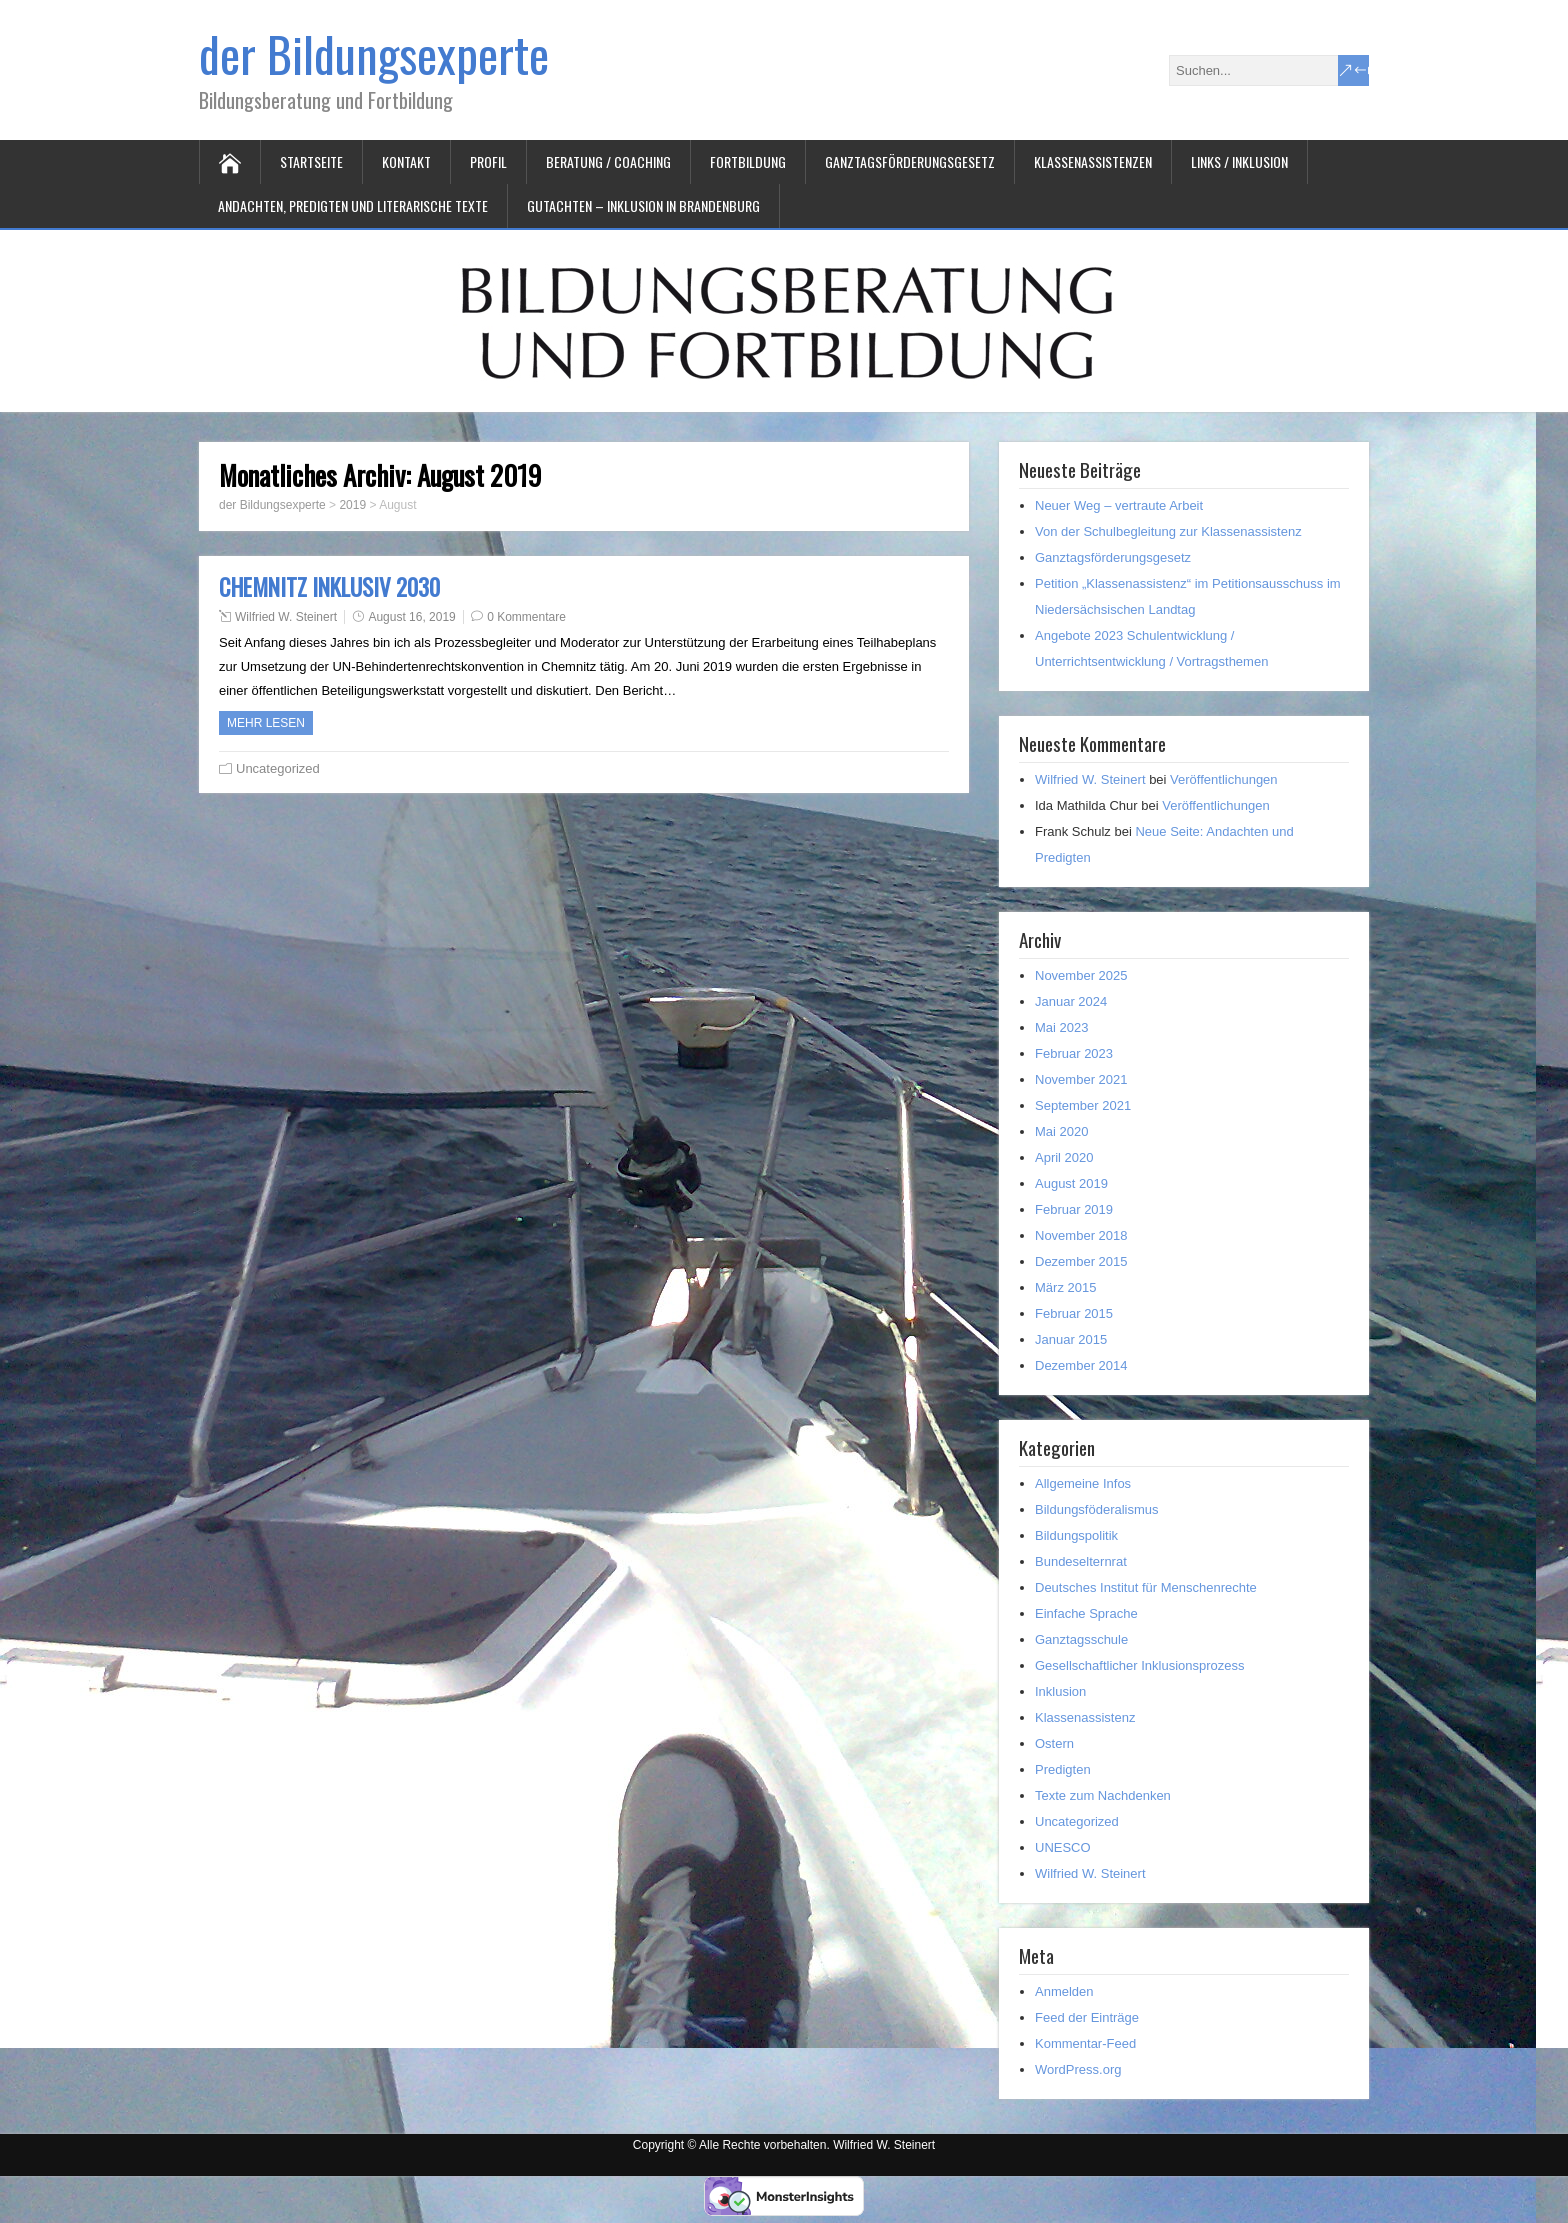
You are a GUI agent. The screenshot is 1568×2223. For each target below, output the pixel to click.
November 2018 (1081, 1235)
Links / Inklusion (1239, 161)
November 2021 (1081, 1079)
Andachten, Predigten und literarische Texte (353, 205)
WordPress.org (1078, 2069)
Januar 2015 (1071, 1339)
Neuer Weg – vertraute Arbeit (1119, 505)
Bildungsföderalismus (1097, 1509)
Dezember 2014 (1081, 1365)
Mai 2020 (1061, 1131)
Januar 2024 (1071, 1001)
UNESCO (1063, 1847)
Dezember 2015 (1081, 1261)
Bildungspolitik (1076, 1535)
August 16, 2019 (411, 617)
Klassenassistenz (1085, 1717)
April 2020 (1064, 1157)
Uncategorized (278, 768)
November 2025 (1081, 975)
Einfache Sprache (1086, 1613)
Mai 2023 (1061, 1027)
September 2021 (1083, 1105)
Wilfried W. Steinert (286, 617)
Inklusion (1060, 1691)
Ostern (1054, 1743)
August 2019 (1071, 1183)
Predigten (1063, 1769)
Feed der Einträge (1087, 2017)
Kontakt (406, 161)
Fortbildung (748, 161)
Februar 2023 (1074, 1053)
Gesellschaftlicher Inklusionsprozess (1140, 1665)
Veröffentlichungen (1223, 779)
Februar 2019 (1074, 1209)
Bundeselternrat (1081, 1561)
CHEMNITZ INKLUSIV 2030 (329, 587)
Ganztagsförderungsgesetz (910, 161)
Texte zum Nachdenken (1103, 1795)
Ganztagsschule (1081, 1639)
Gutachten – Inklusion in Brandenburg (643, 205)
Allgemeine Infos (1083, 1483)
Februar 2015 (1074, 1313)
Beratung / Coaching (608, 161)
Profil (488, 161)
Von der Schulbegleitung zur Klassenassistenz (1168, 531)
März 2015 (1065, 1287)
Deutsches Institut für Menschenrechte (1146, 1587)
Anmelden (1064, 1991)
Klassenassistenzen (1093, 161)
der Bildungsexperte (374, 53)
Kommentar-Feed (1085, 2043)
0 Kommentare (526, 617)
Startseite (311, 161)
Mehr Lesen (266, 723)
